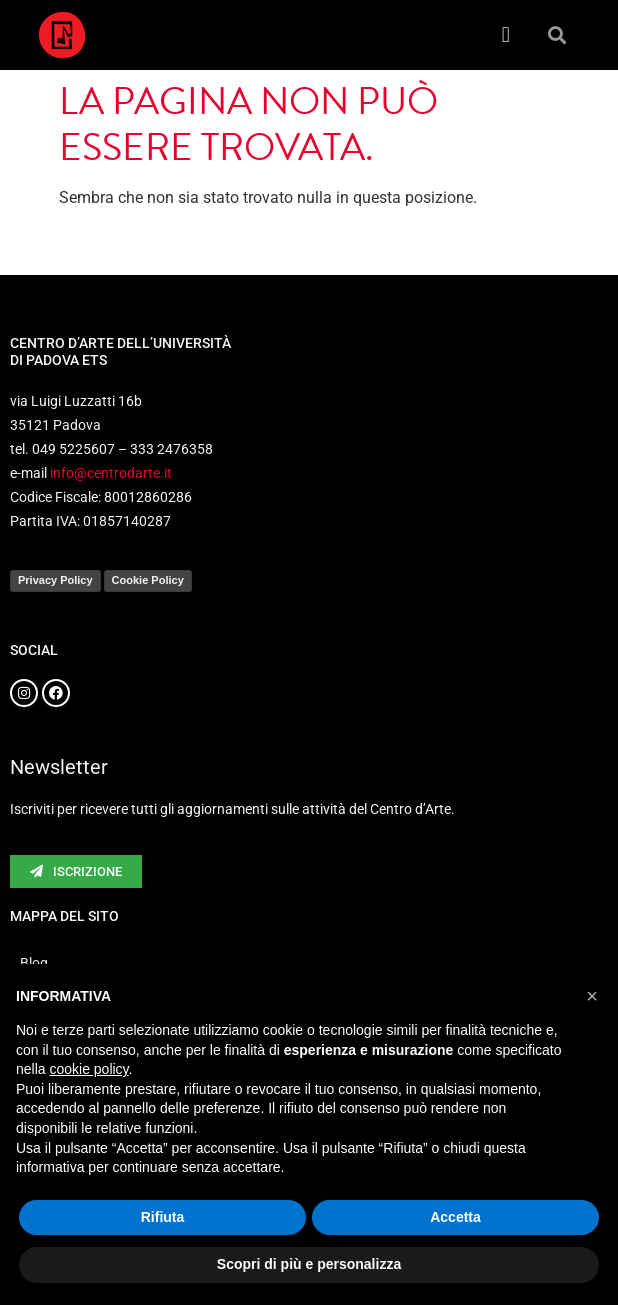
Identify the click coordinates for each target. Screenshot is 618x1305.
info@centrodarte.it (111, 473)
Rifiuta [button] (163, 1217)
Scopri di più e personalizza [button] (309, 1264)
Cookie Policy (148, 580)
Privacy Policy (55, 580)
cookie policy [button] (88, 1069)
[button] (505, 35)
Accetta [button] (455, 1217)
